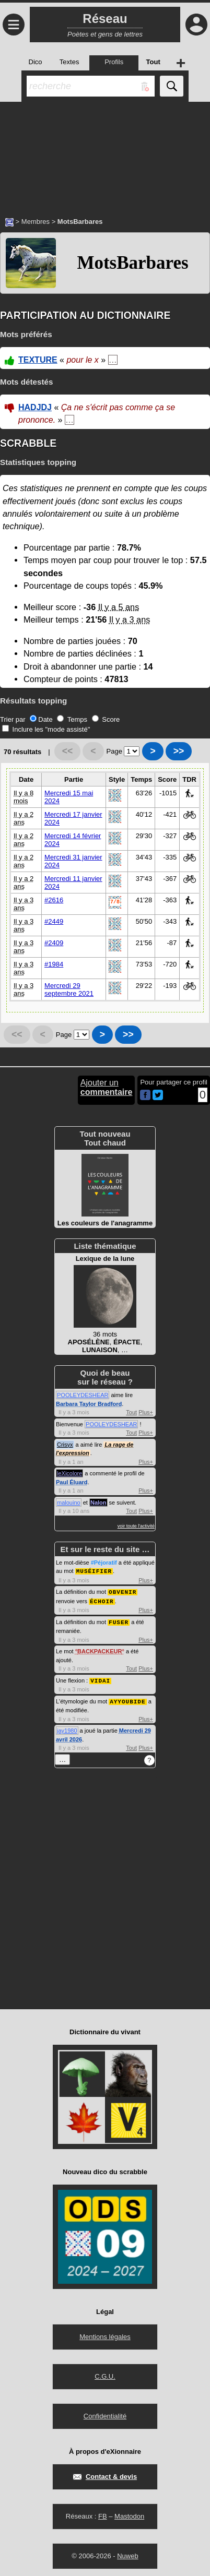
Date (41, 719)
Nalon (98, 1502)
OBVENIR (122, 1591)
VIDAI (100, 1678)
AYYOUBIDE (127, 1698)
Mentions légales (105, 2334)
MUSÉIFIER (94, 1571)
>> (178, 751)
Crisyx (65, 1444)
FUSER (119, 1620)
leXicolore (69, 1473)
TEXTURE (37, 359)
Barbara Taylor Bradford (89, 1404)
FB (102, 2513)
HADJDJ (35, 407)
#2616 (53, 900)
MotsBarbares (132, 263)
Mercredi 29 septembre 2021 (69, 989)
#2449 (53, 921)
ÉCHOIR (102, 1600)
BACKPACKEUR (99, 1649)
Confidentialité (105, 2413)
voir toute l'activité (136, 1526)
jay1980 (67, 1727)
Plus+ (145, 1412)
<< (67, 751)
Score (106, 719)
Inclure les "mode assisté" (46, 729)
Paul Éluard (72, 1482)
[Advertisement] (105, 154)
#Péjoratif (104, 1562)
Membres (35, 221)
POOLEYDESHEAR (82, 1395)
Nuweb (127, 2553)
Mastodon (129, 2513)
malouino (68, 1502)
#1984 (53, 964)
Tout (131, 1412)
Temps (72, 719)
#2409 (53, 943)
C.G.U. (105, 2373)
